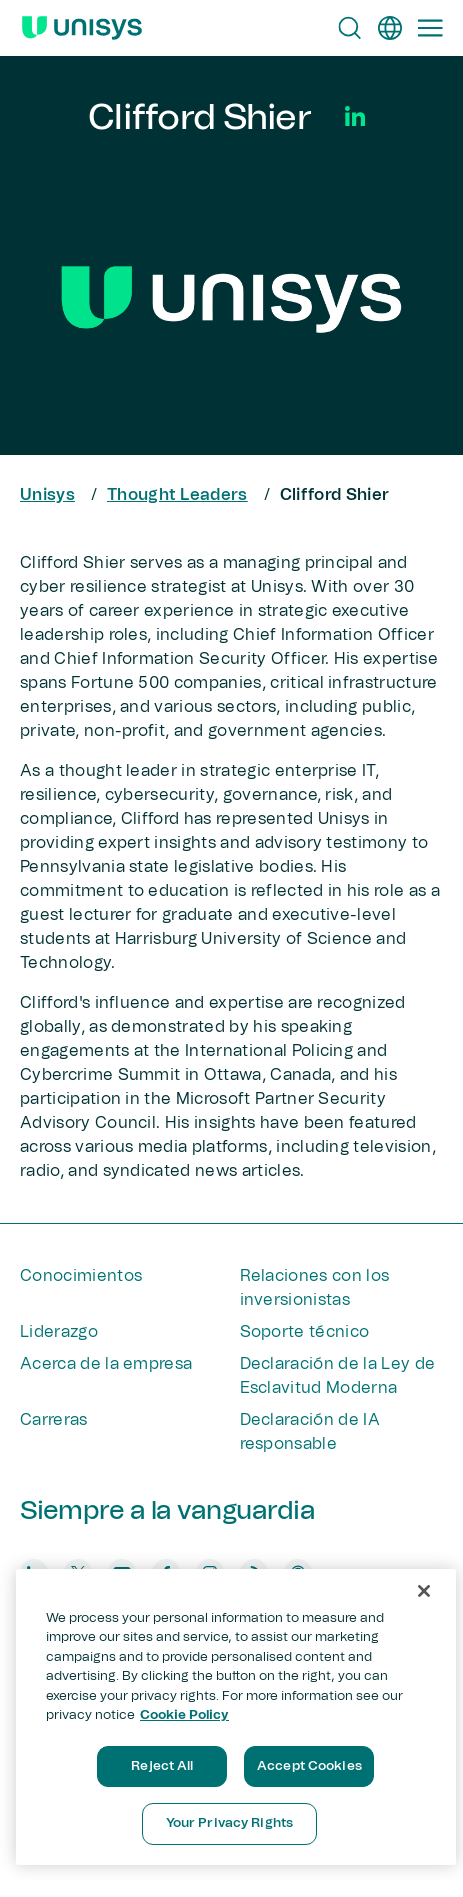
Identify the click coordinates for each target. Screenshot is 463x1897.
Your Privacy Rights (229, 1823)
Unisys (47, 495)
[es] (390, 28)
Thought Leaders (177, 495)
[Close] (424, 1591)
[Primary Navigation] (430, 28)
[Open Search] (350, 28)
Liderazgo (59, 1332)
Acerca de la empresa (106, 1364)
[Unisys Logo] (82, 28)
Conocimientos (81, 1276)
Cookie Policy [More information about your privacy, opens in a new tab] (184, 1715)
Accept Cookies (309, 1766)
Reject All (162, 1766)
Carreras (54, 1420)
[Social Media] (355, 116)
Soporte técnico (305, 1332)
